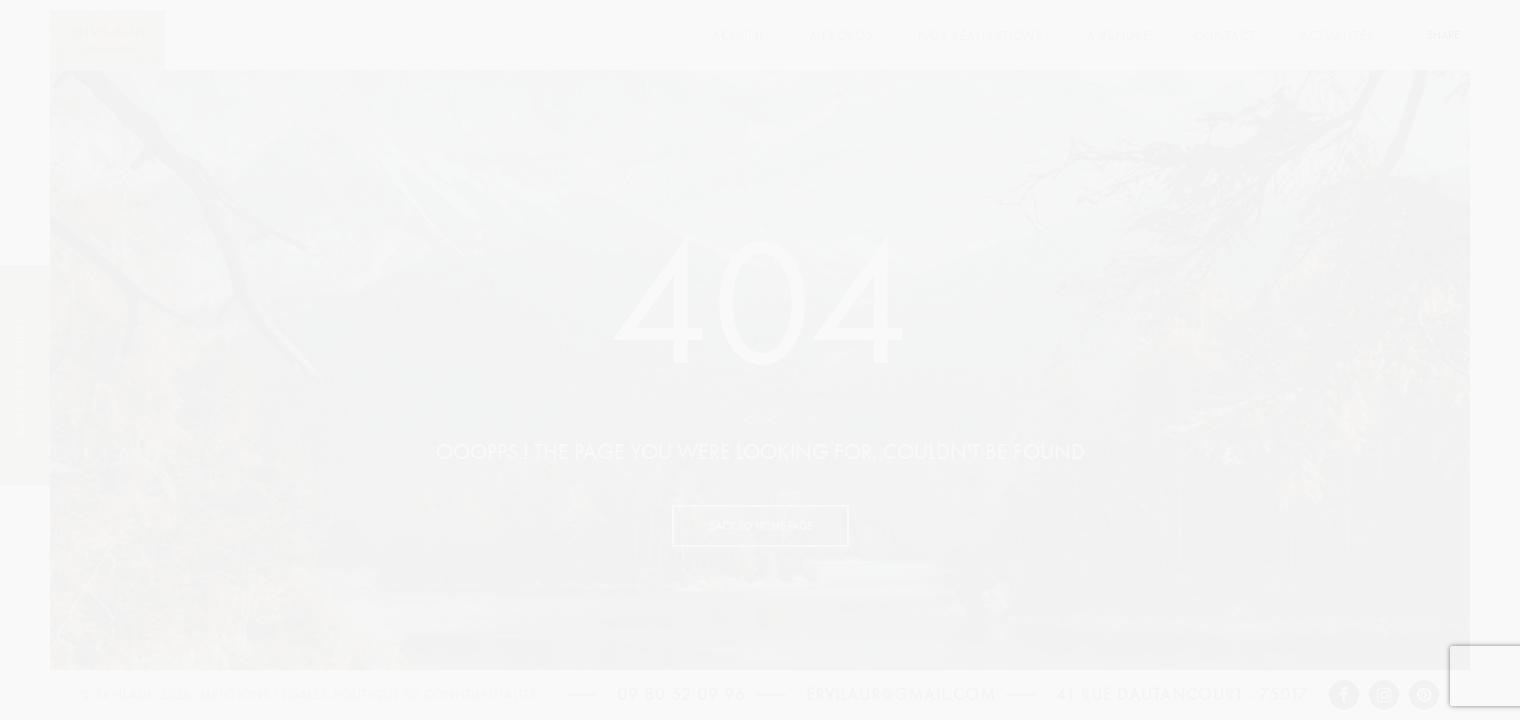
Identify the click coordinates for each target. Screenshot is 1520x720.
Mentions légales (264, 695)
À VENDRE (1118, 36)
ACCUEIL (738, 36)
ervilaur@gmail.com (901, 695)
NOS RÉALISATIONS (980, 36)
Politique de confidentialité (435, 695)
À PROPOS (841, 36)
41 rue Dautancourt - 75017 (1182, 695)
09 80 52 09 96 (681, 695)
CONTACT (1225, 36)
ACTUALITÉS (1337, 36)
